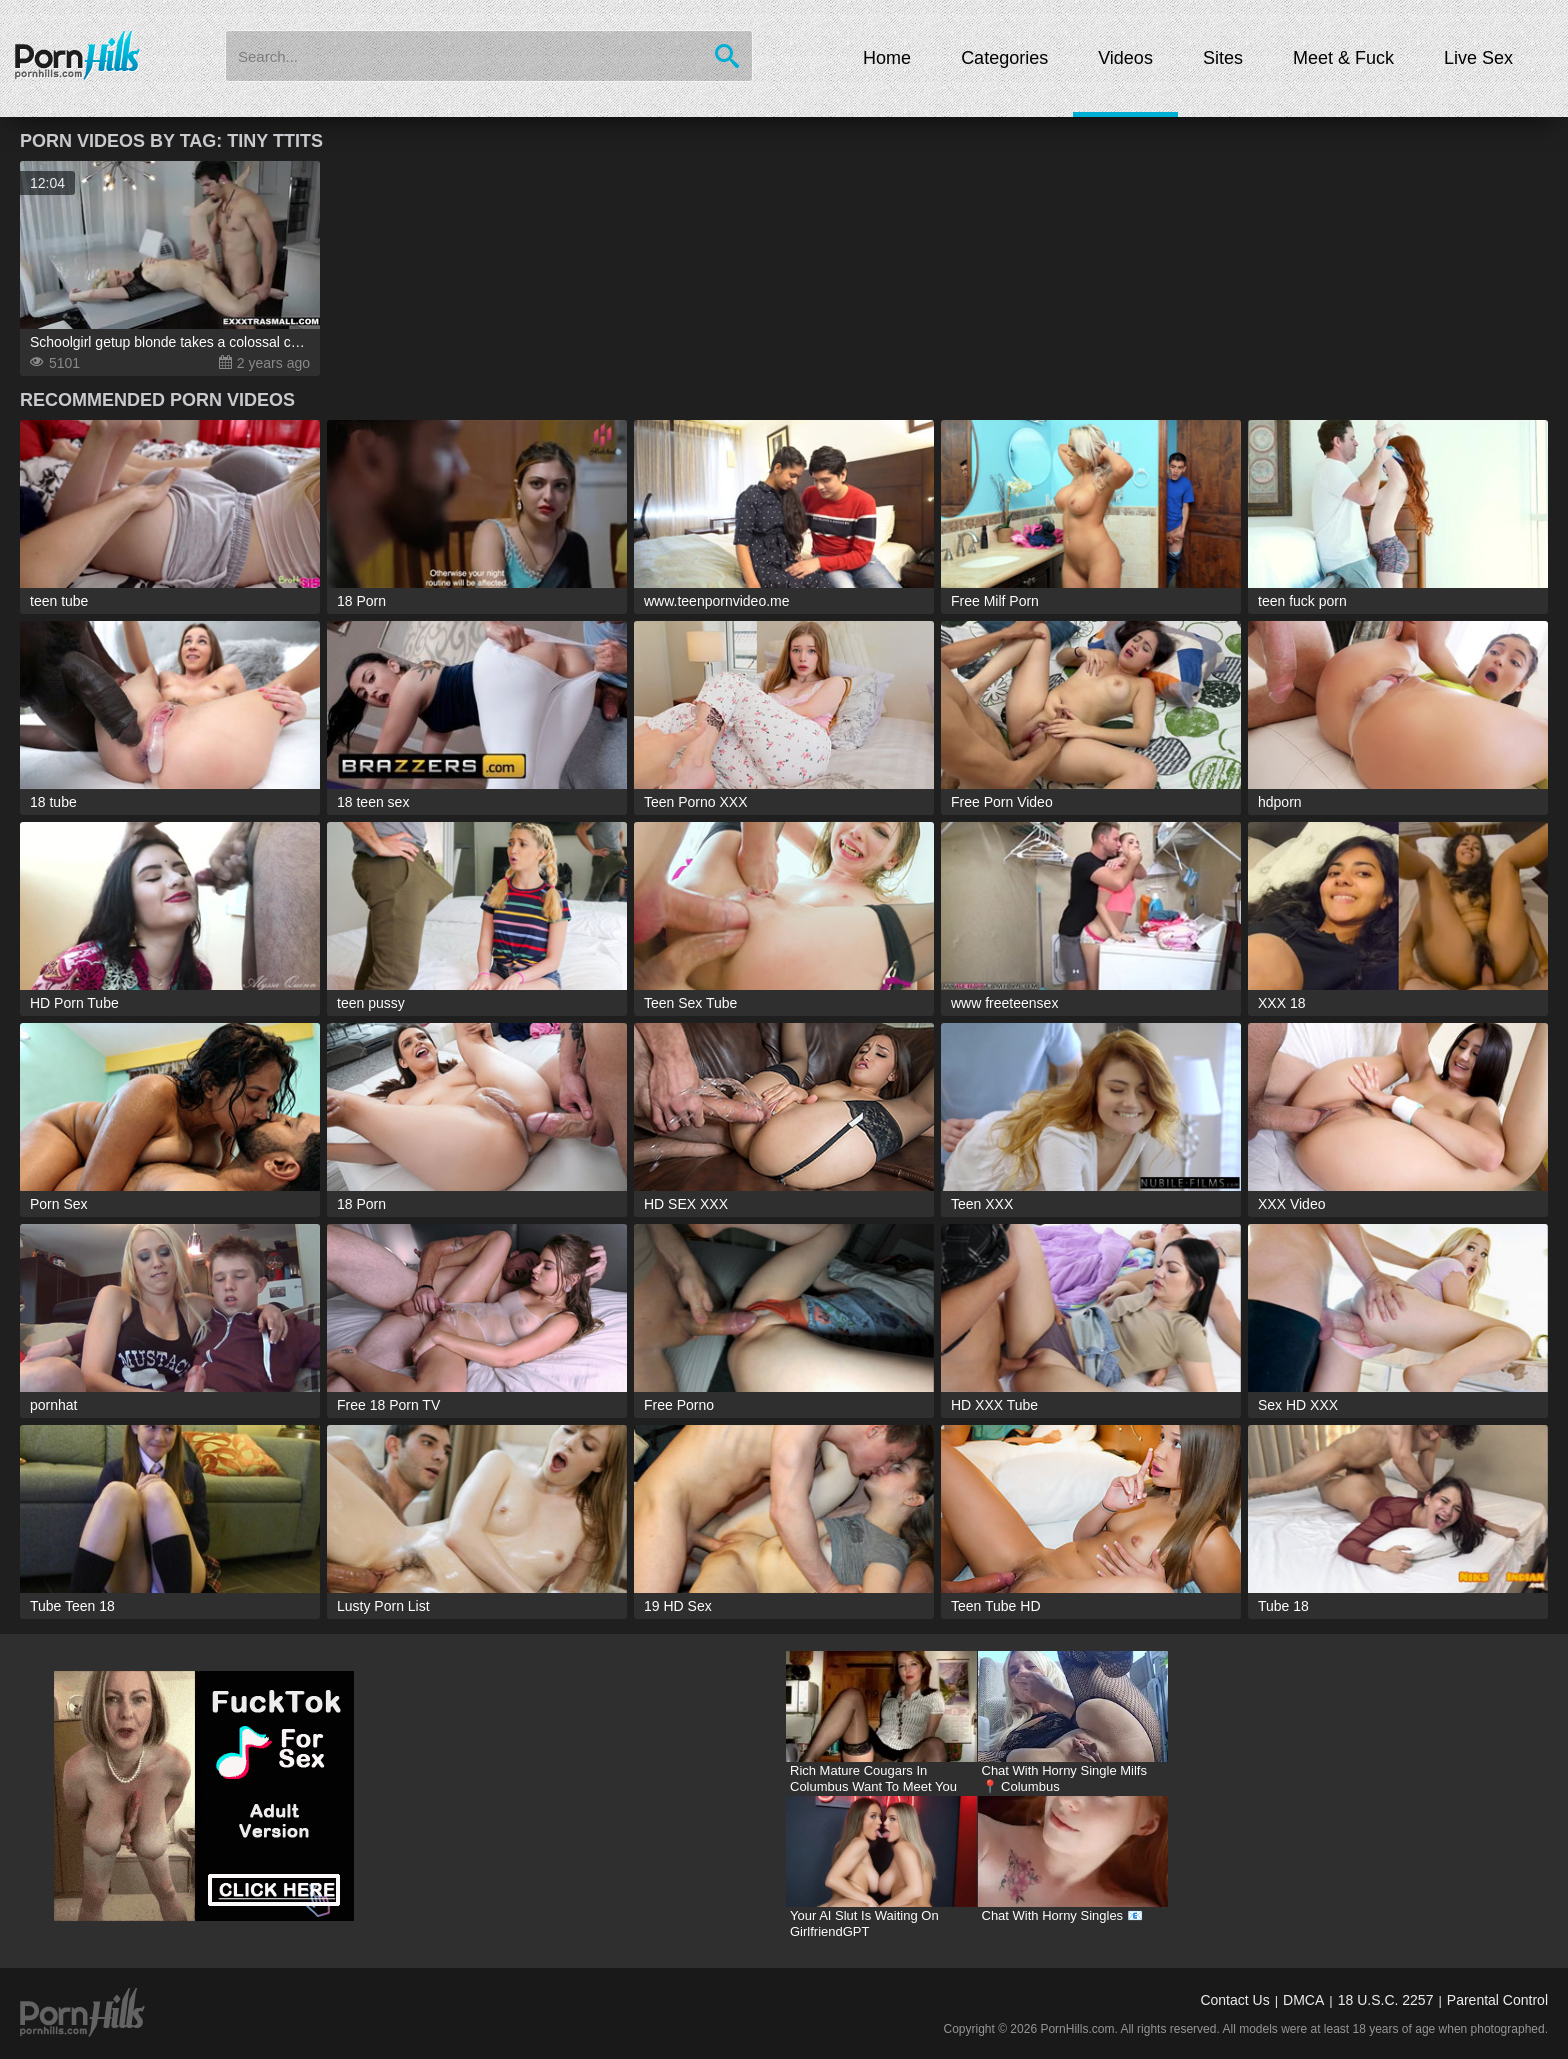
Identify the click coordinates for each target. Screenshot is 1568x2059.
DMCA (1303, 2000)
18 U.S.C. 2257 (1386, 2000)
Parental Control (1497, 2000)
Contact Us (1234, 2000)
